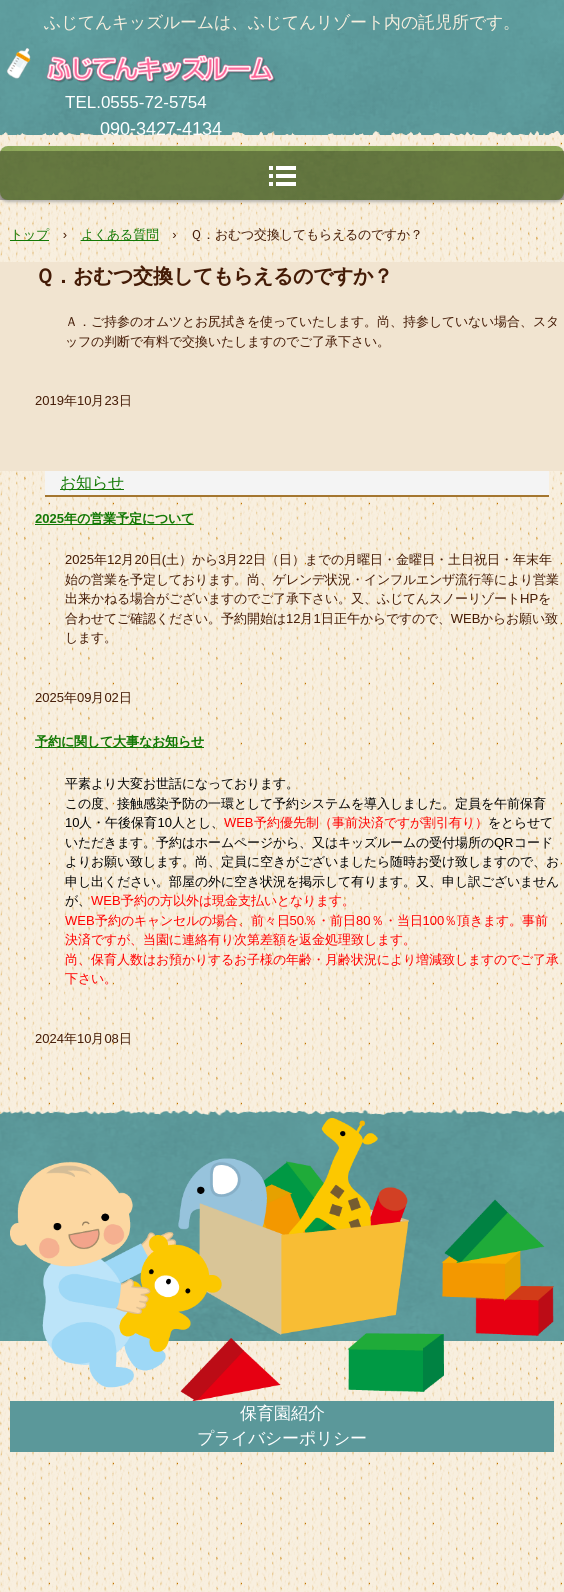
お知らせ (92, 482)
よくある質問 (120, 234)
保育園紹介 (282, 1413)
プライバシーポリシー (282, 1438)
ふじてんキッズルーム (235, 64)
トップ (29, 234)
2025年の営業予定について (114, 518)
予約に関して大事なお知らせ (119, 741)
